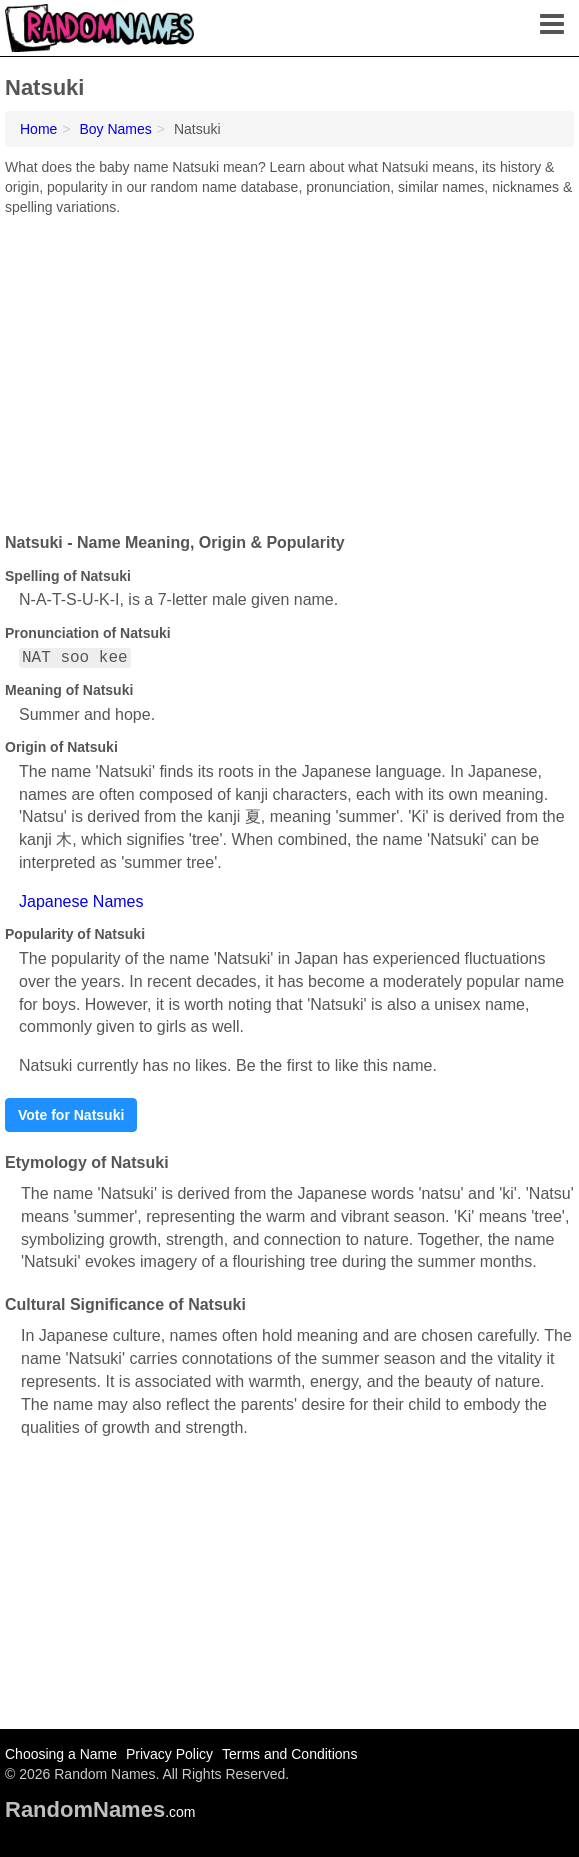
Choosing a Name (61, 1754)
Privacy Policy (169, 1754)
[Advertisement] (290, 367)
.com (100, 1812)
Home (38, 129)
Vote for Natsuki (71, 1115)
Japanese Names (81, 901)
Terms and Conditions (289, 1754)
